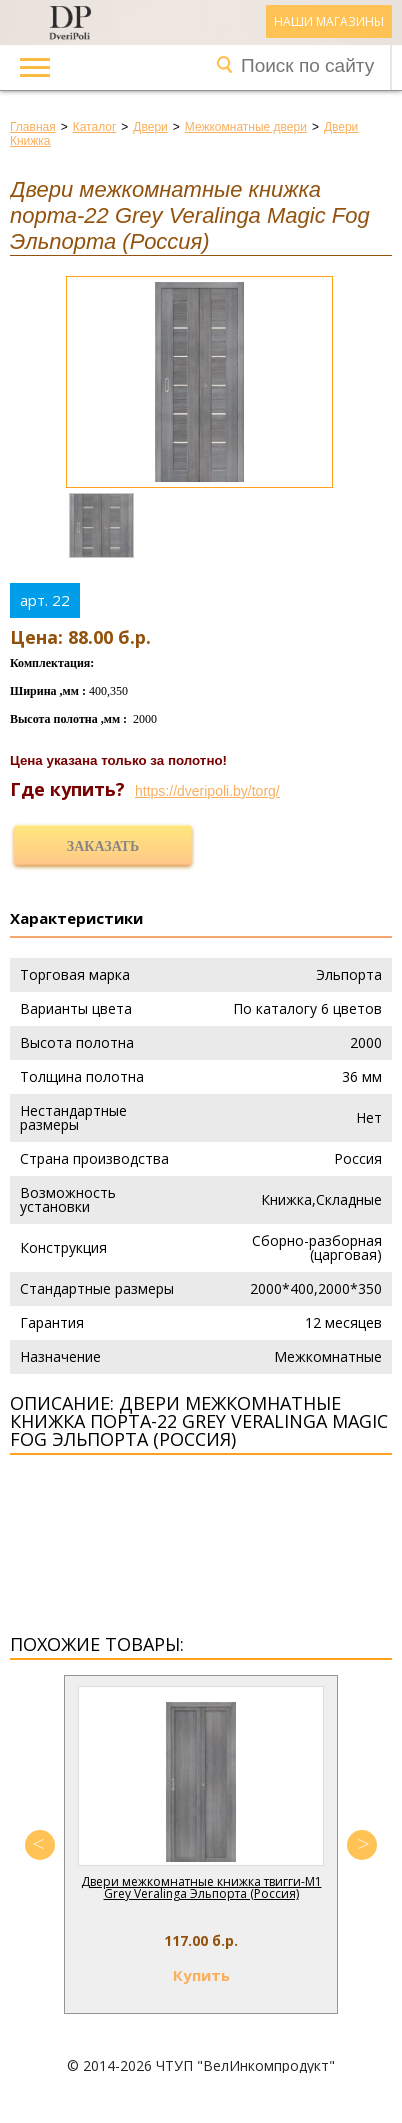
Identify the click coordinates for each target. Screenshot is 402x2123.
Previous (40, 1845)
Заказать (103, 846)
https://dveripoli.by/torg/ (207, 791)
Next (362, 1845)
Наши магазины (329, 21)
